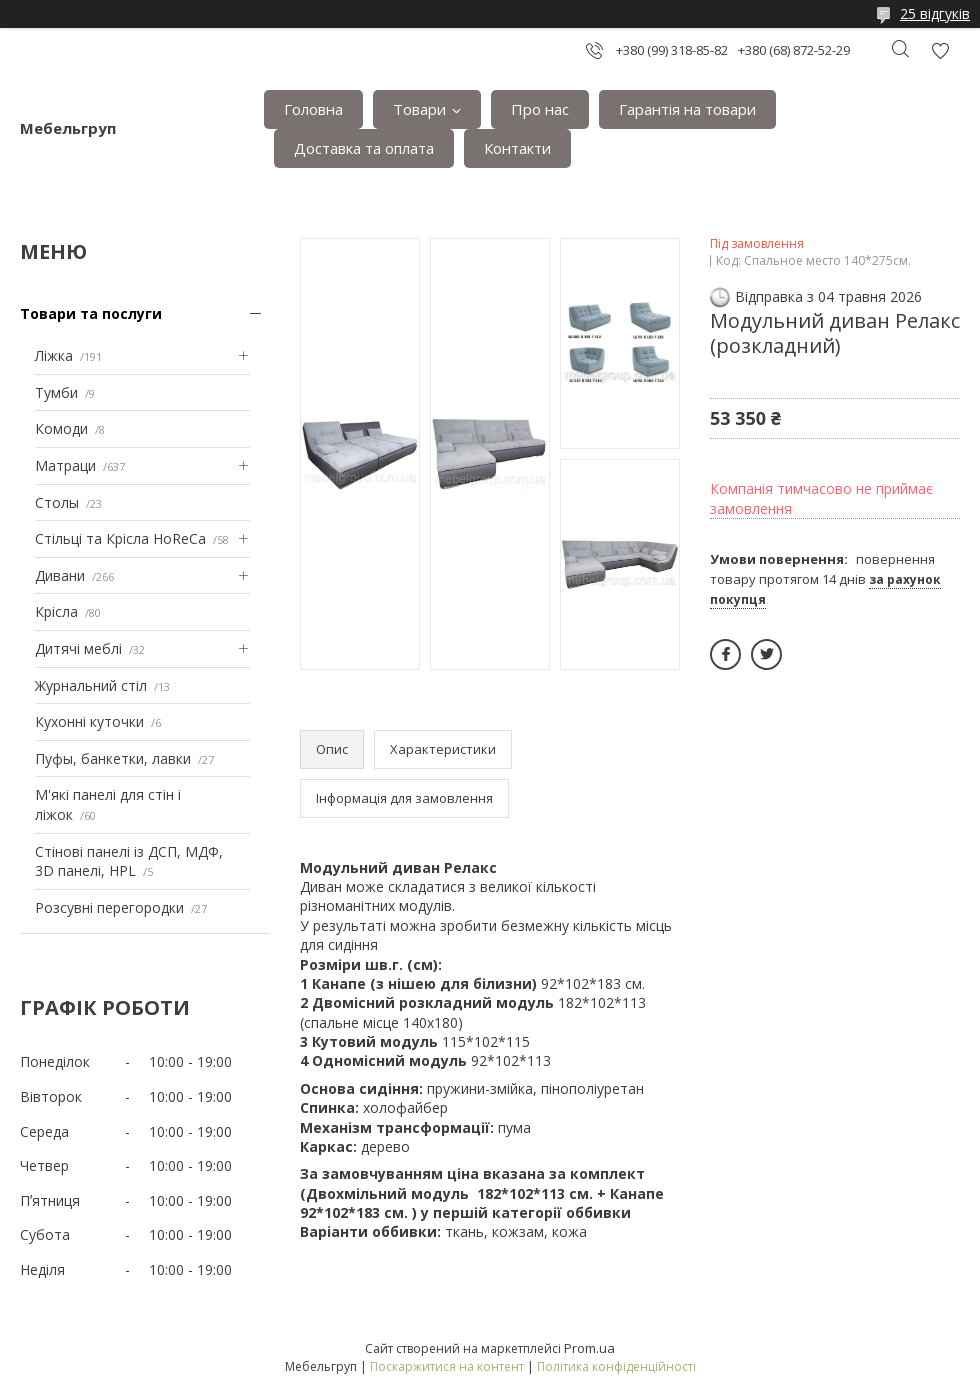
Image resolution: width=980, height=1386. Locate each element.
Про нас (540, 109)
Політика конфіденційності (616, 1366)
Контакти (517, 148)
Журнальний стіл (91, 685)
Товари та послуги (91, 313)
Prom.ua (589, 1348)
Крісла (56, 611)
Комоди (61, 428)
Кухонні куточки (89, 721)
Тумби (56, 392)
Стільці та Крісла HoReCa (120, 538)
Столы (57, 502)
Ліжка (54, 355)
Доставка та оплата (364, 148)
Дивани (60, 575)
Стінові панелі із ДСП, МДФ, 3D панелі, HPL (129, 861)
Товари (419, 109)
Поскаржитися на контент (447, 1366)
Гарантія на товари (687, 109)
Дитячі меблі (78, 648)
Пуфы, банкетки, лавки (113, 758)
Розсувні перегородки (109, 907)
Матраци (65, 465)
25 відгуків (935, 13)
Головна (313, 109)
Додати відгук (940, 50)
